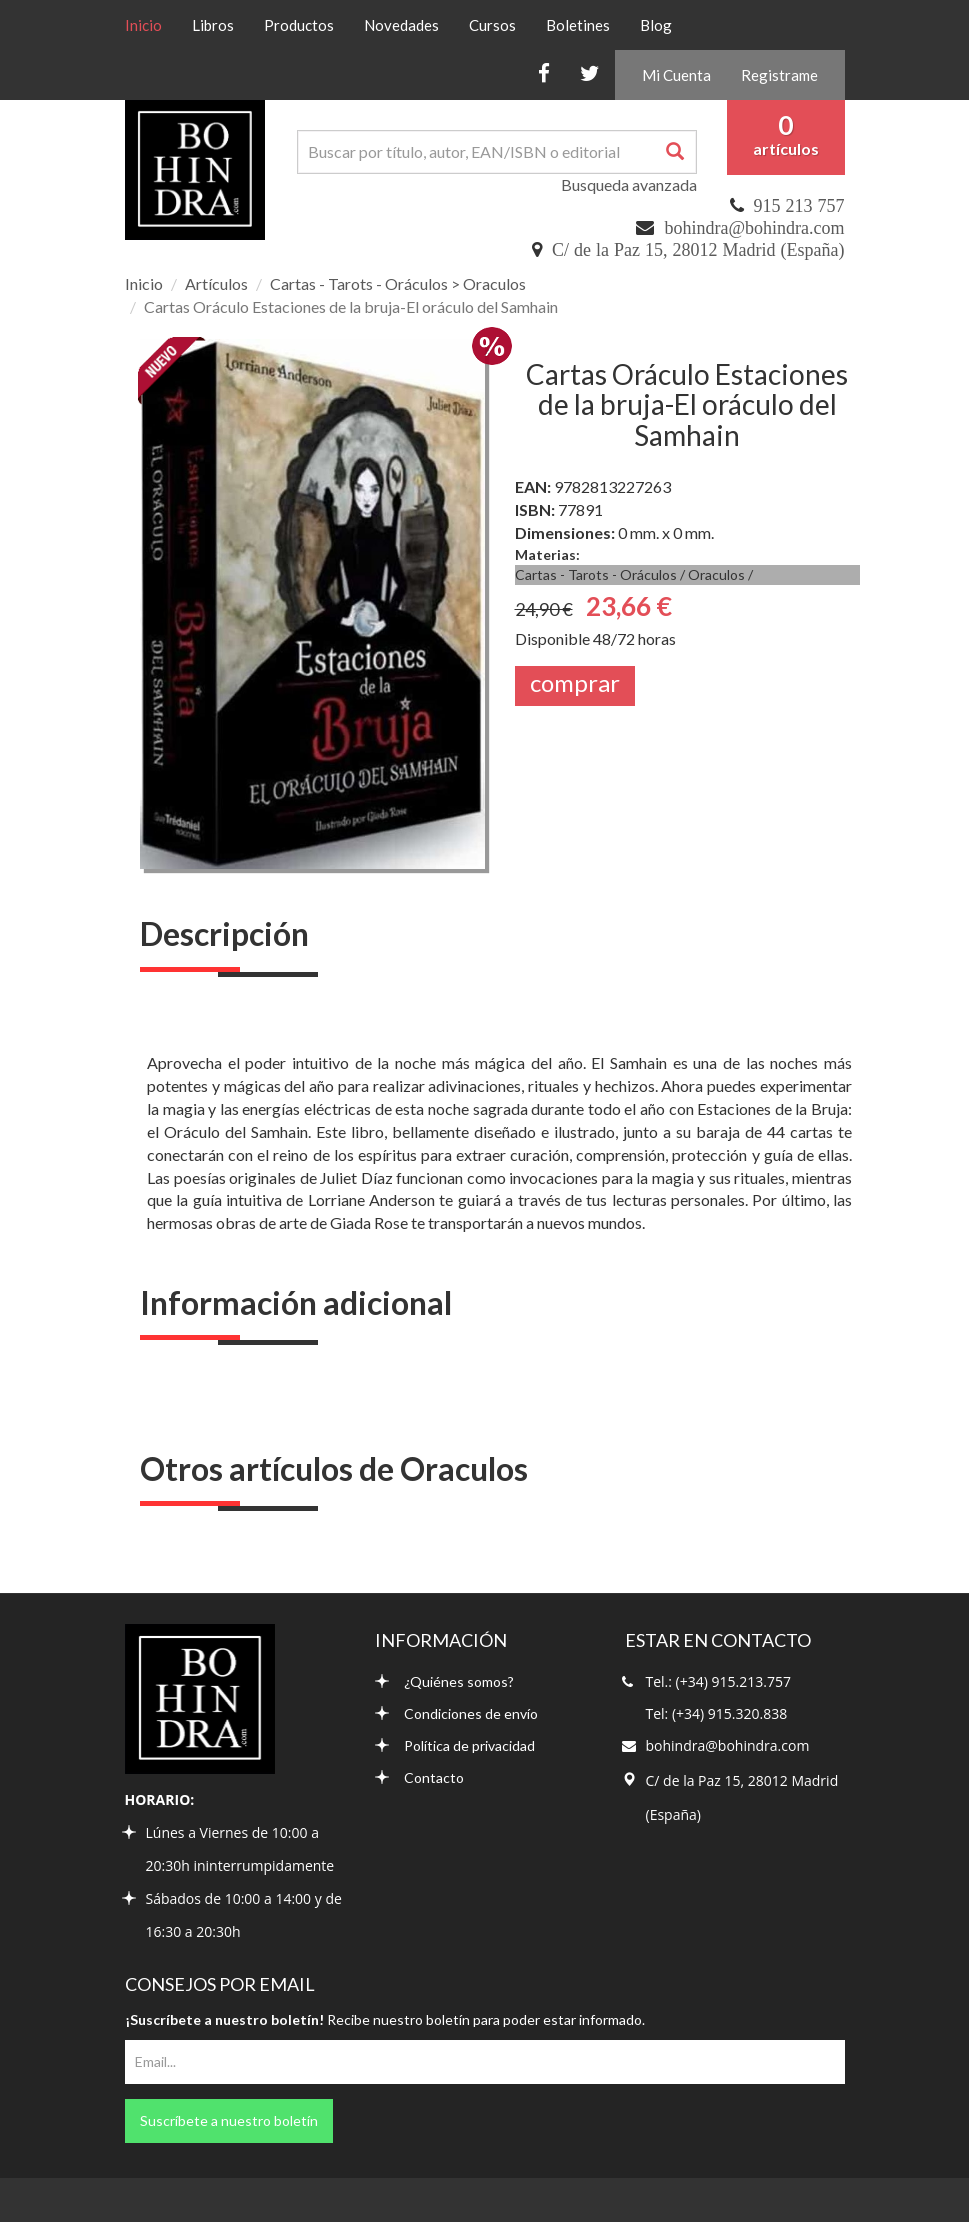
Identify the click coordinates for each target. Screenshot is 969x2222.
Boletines (578, 25)
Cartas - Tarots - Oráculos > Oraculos (398, 283)
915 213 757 (799, 206)
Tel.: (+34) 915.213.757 (718, 1681)
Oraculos (716, 574)
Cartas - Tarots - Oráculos (596, 574)
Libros (213, 25)
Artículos (216, 283)
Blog (656, 25)
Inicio (151, 24)
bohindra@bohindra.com (754, 228)
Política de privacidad (455, 1745)
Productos (299, 25)
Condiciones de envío (456, 1713)
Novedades (401, 25)
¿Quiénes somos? (444, 1681)
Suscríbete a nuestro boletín (229, 2120)
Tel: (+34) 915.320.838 (717, 1713)
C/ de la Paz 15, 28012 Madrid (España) (698, 250)
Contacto (419, 1777)
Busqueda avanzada (629, 184)
